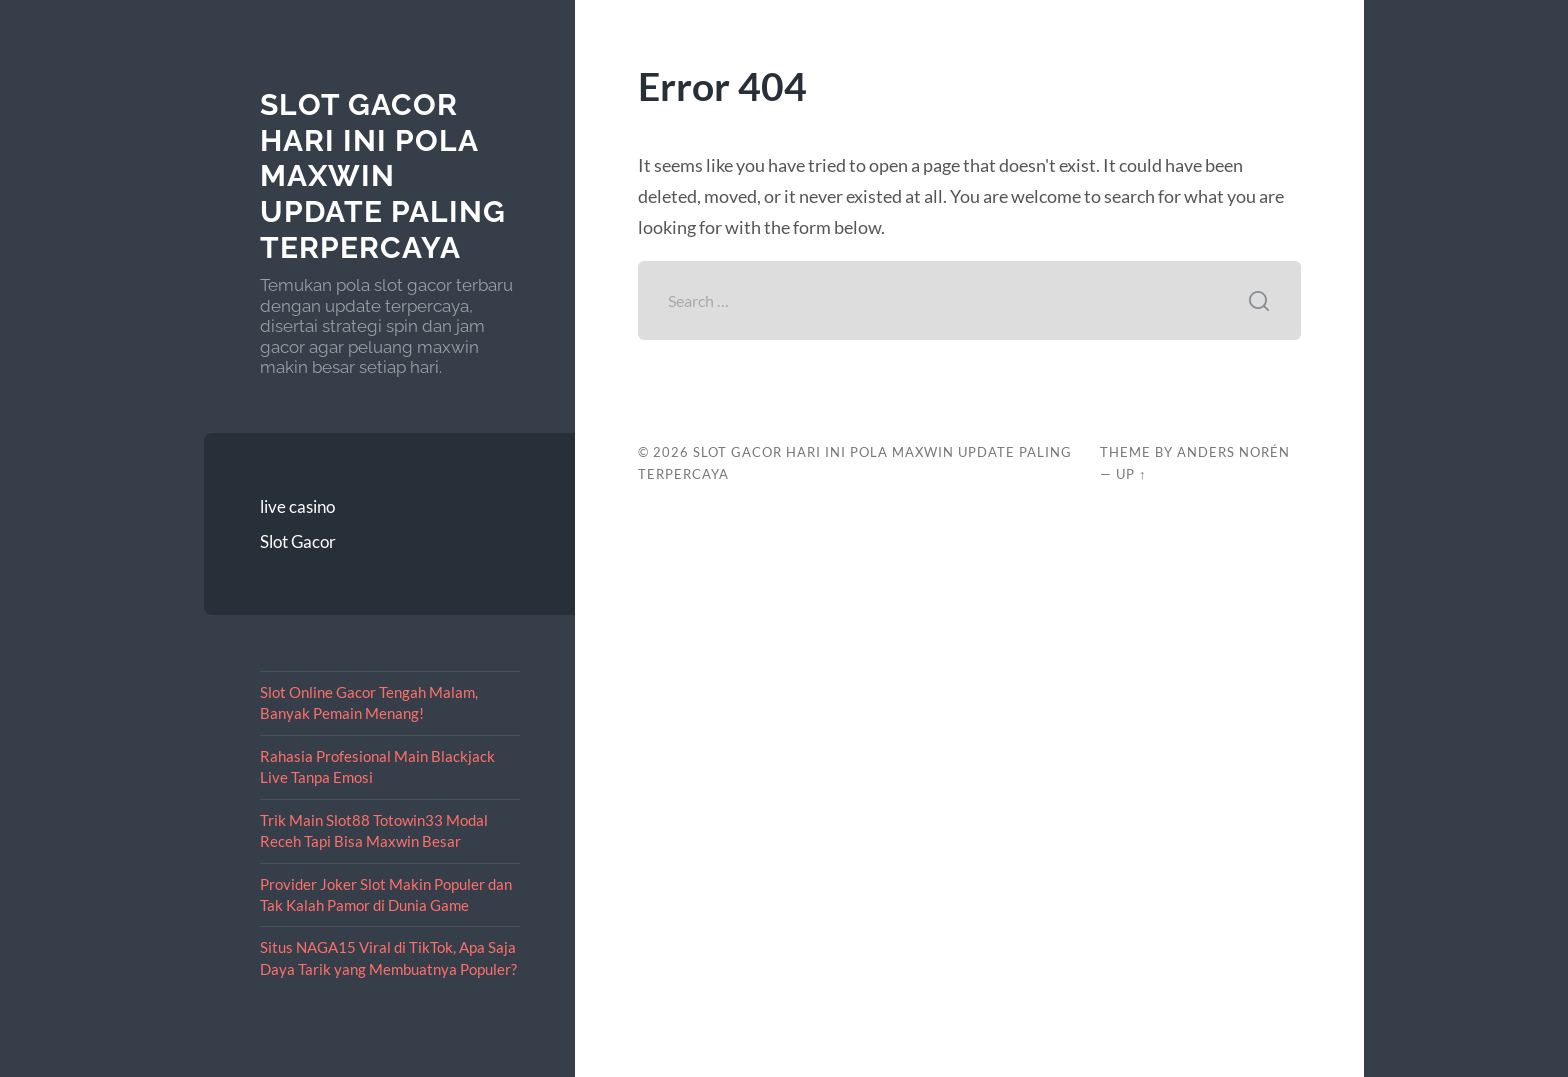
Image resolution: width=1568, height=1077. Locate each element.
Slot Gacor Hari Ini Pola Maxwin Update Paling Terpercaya (383, 176)
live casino (297, 506)
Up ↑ (1131, 474)
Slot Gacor (298, 541)
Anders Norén (1233, 452)
